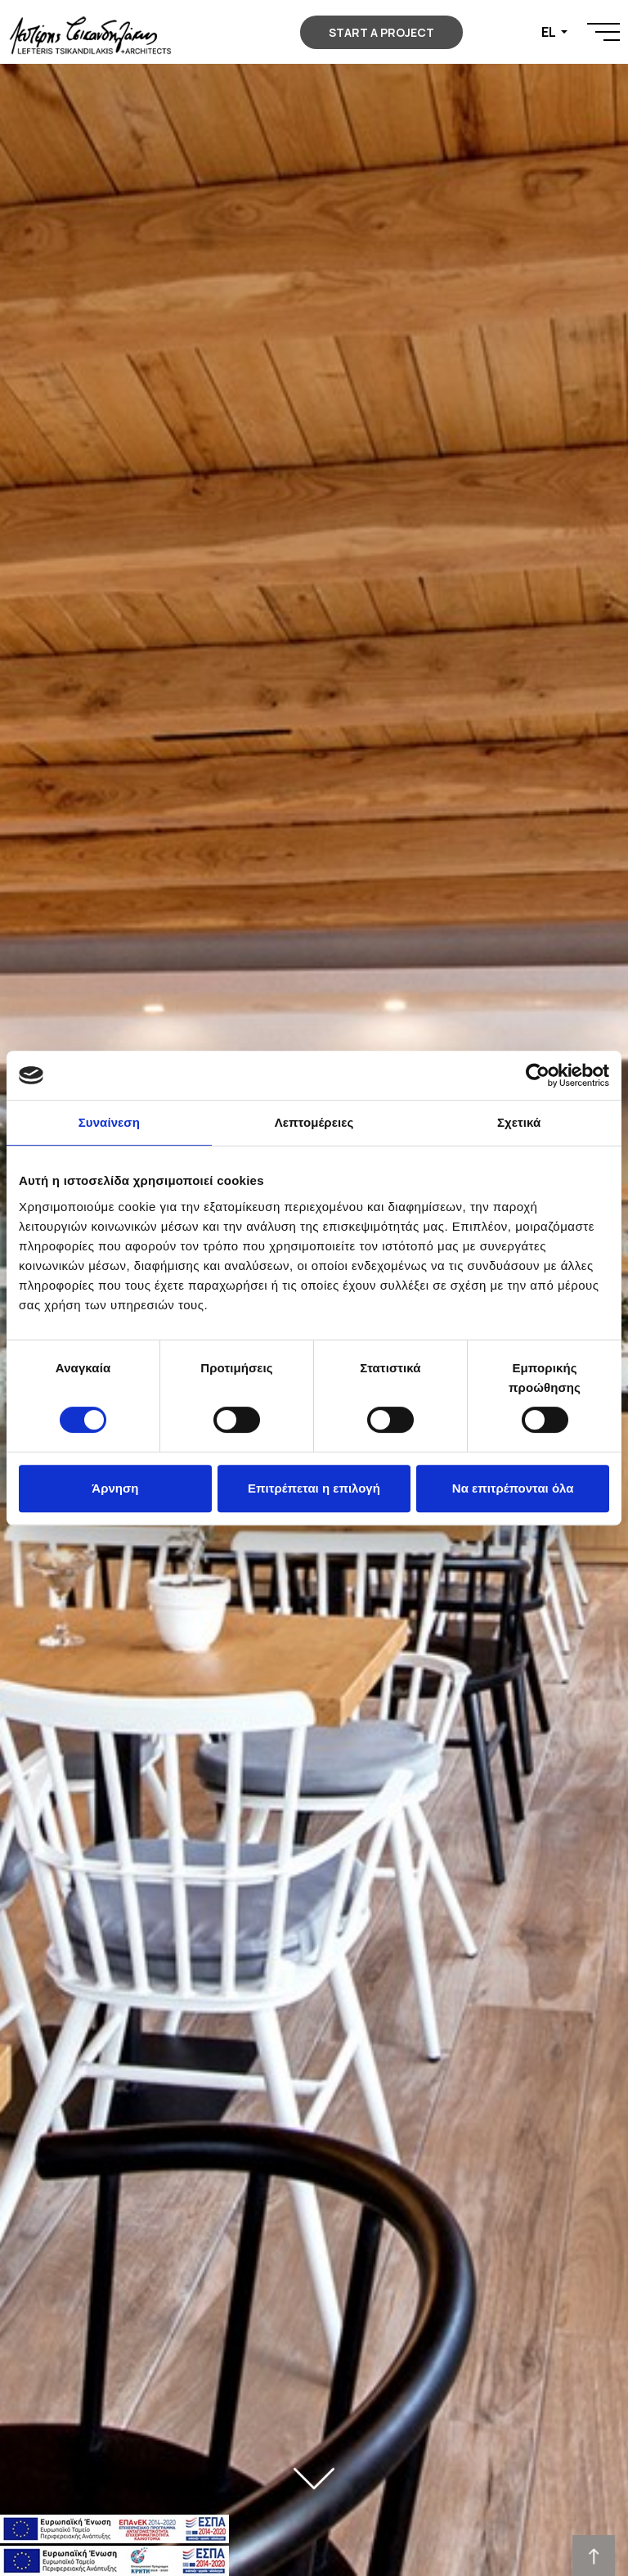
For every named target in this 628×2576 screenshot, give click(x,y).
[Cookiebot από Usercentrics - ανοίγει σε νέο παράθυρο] (537, 1075)
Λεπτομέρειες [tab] (314, 1122)
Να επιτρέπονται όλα (513, 1488)
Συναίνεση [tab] (109, 1122)
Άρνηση (115, 1488)
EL (549, 32)
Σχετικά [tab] (519, 1122)
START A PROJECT (381, 32)
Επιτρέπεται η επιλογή (314, 1488)
